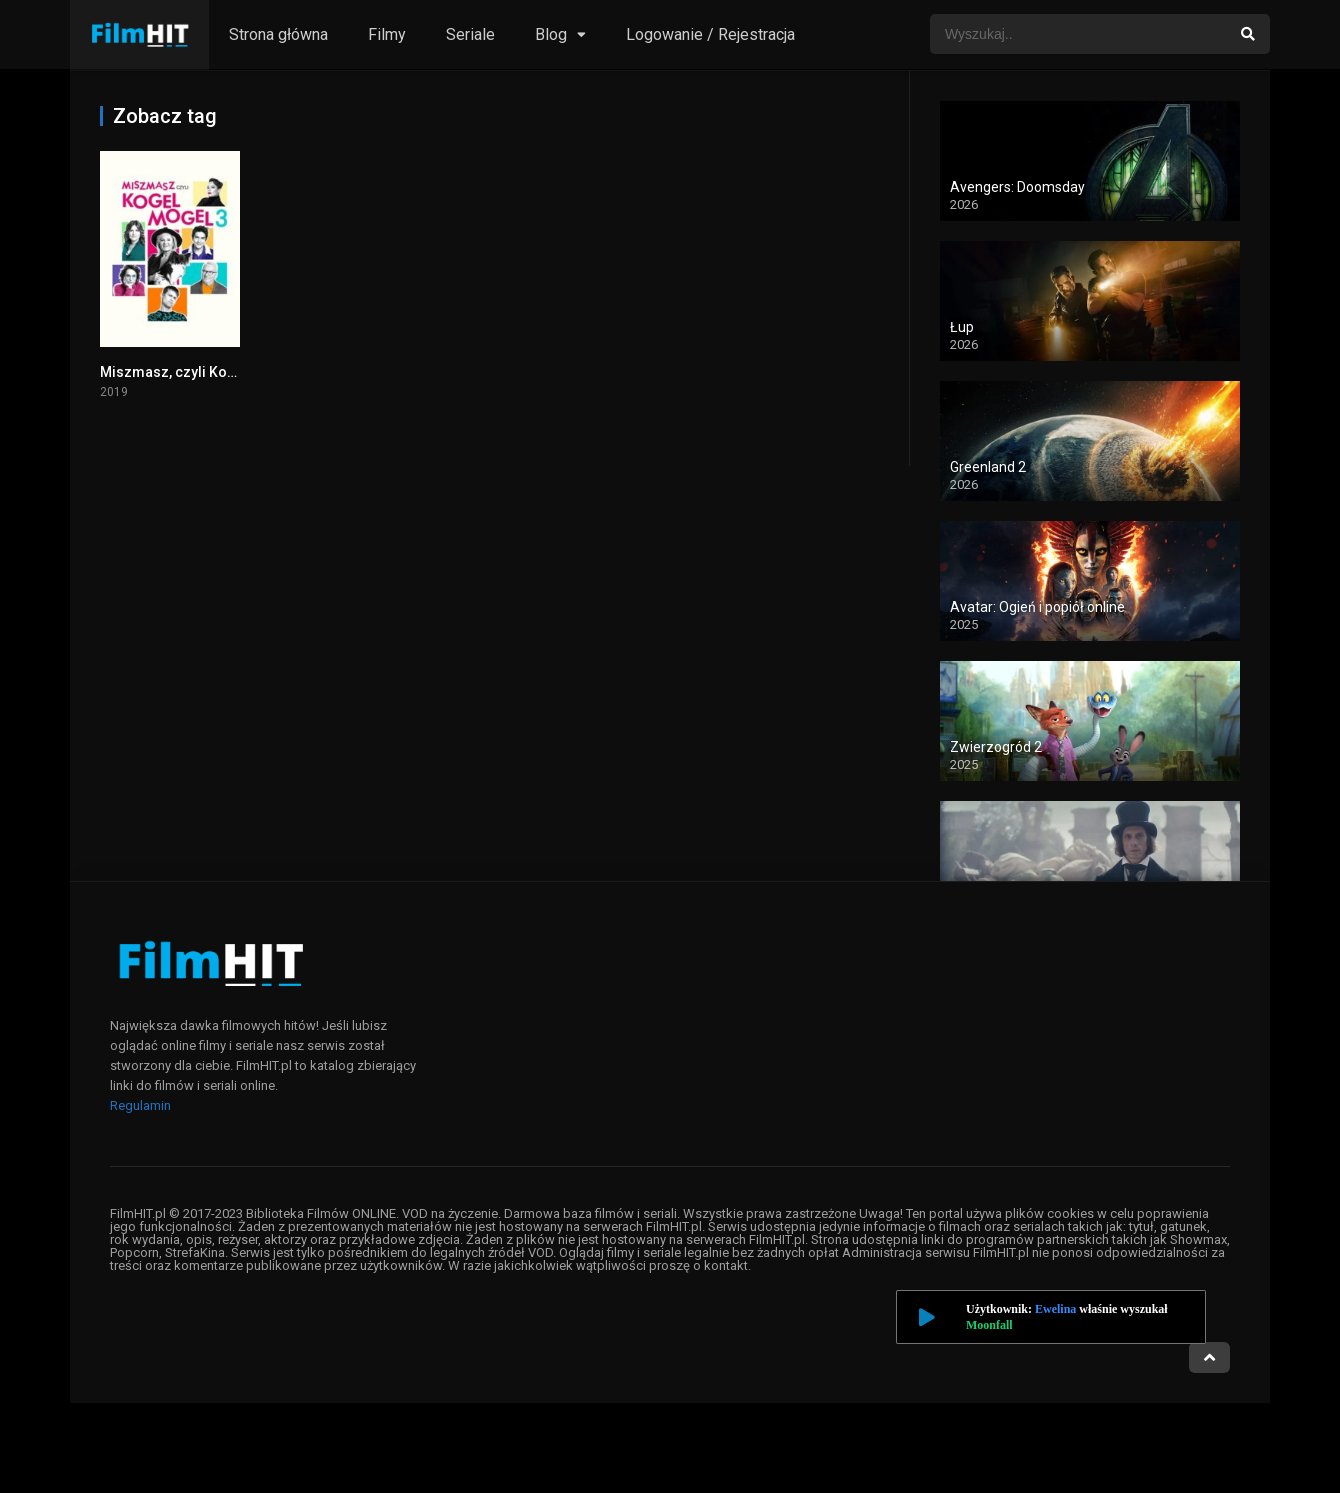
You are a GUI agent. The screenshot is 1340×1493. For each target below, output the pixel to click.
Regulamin (140, 1105)
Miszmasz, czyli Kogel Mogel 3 (202, 372)
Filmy (387, 34)
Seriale (470, 34)
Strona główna (278, 34)
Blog (551, 34)
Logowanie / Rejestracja (710, 34)
